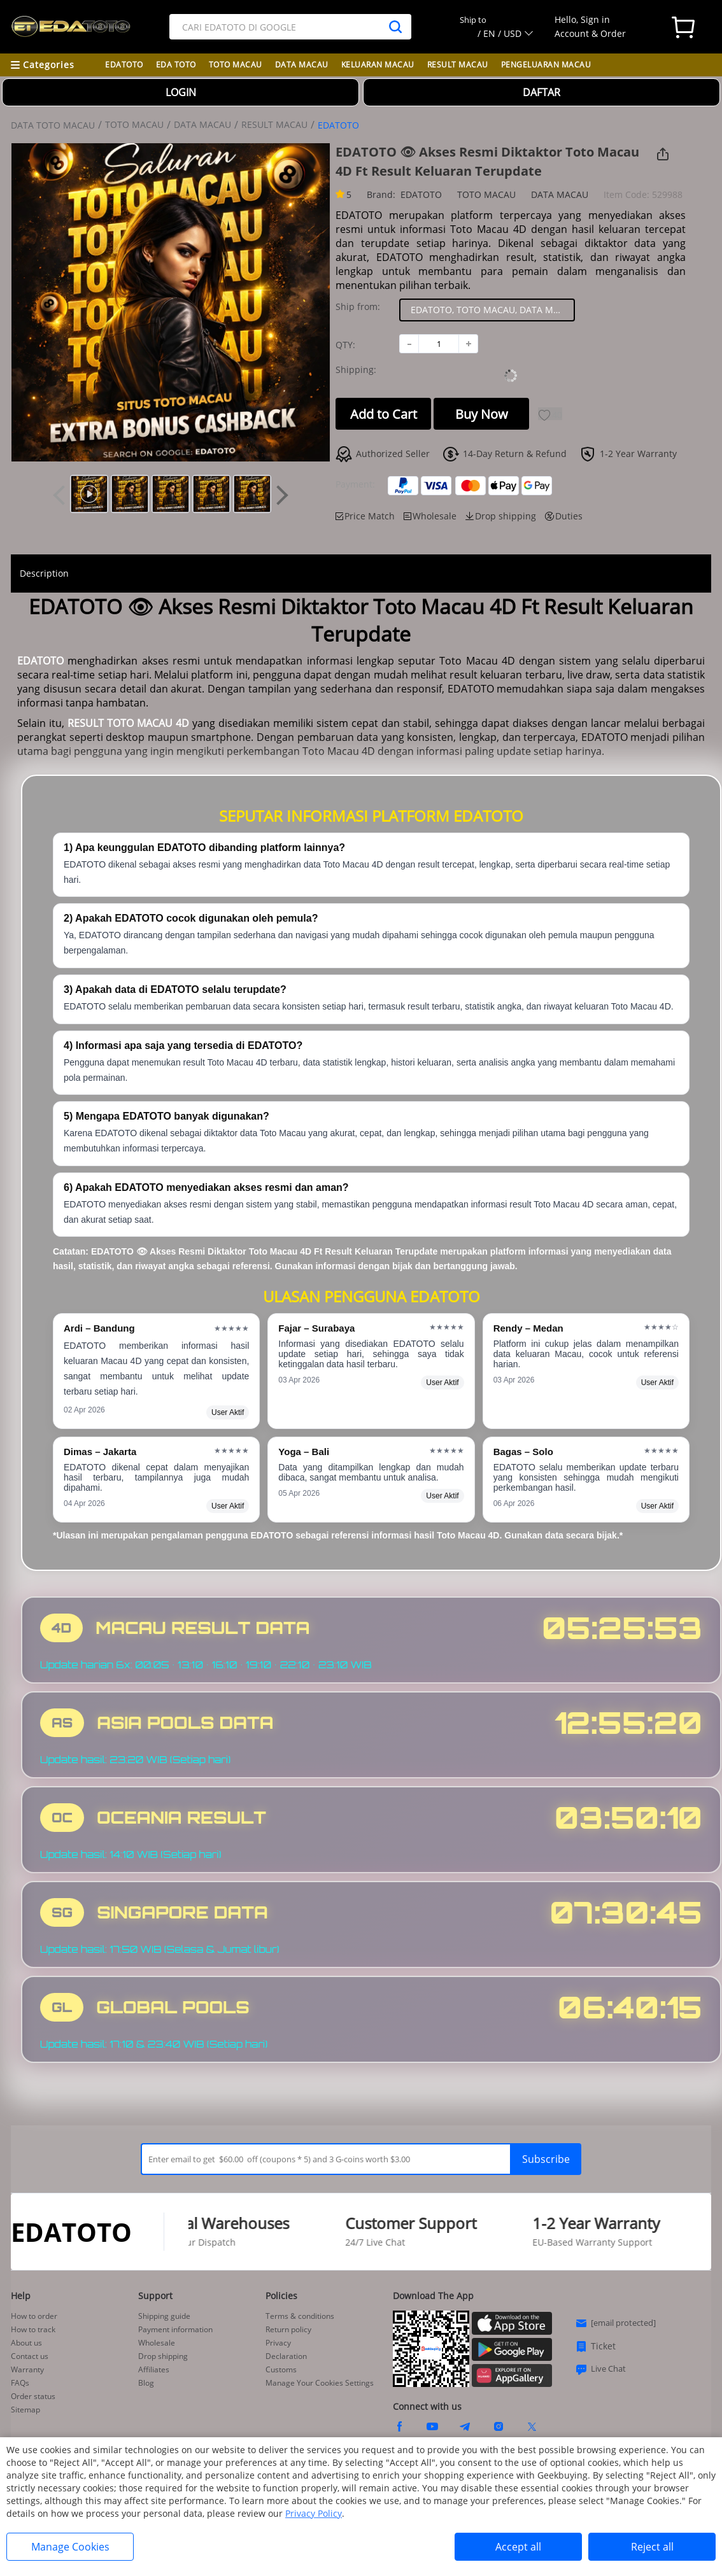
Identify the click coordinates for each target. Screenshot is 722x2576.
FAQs (20, 2383)
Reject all (652, 2547)
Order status (33, 2396)
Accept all (518, 2547)
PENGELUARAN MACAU (546, 64)
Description (44, 573)
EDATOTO (124, 64)
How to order (34, 2316)
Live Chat (600, 2369)
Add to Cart (383, 414)
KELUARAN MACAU (377, 64)
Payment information (175, 2329)
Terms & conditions (299, 2316)
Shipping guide (164, 2316)
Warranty (27, 2369)
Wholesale (156, 2343)
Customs (281, 2369)
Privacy (278, 2343)
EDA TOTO (176, 64)
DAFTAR (541, 92)
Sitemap (25, 2409)
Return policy (288, 2329)
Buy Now (481, 414)
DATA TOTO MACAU (53, 125)
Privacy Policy (313, 2513)
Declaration (286, 2356)
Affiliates (153, 2369)
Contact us (29, 2356)
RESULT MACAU (457, 64)
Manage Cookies (70, 2547)
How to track (33, 2329)
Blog (146, 2382)
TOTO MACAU (235, 64)
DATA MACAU (302, 64)
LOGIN (181, 92)
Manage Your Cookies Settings (319, 2383)
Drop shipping (163, 2356)
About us (26, 2343)
